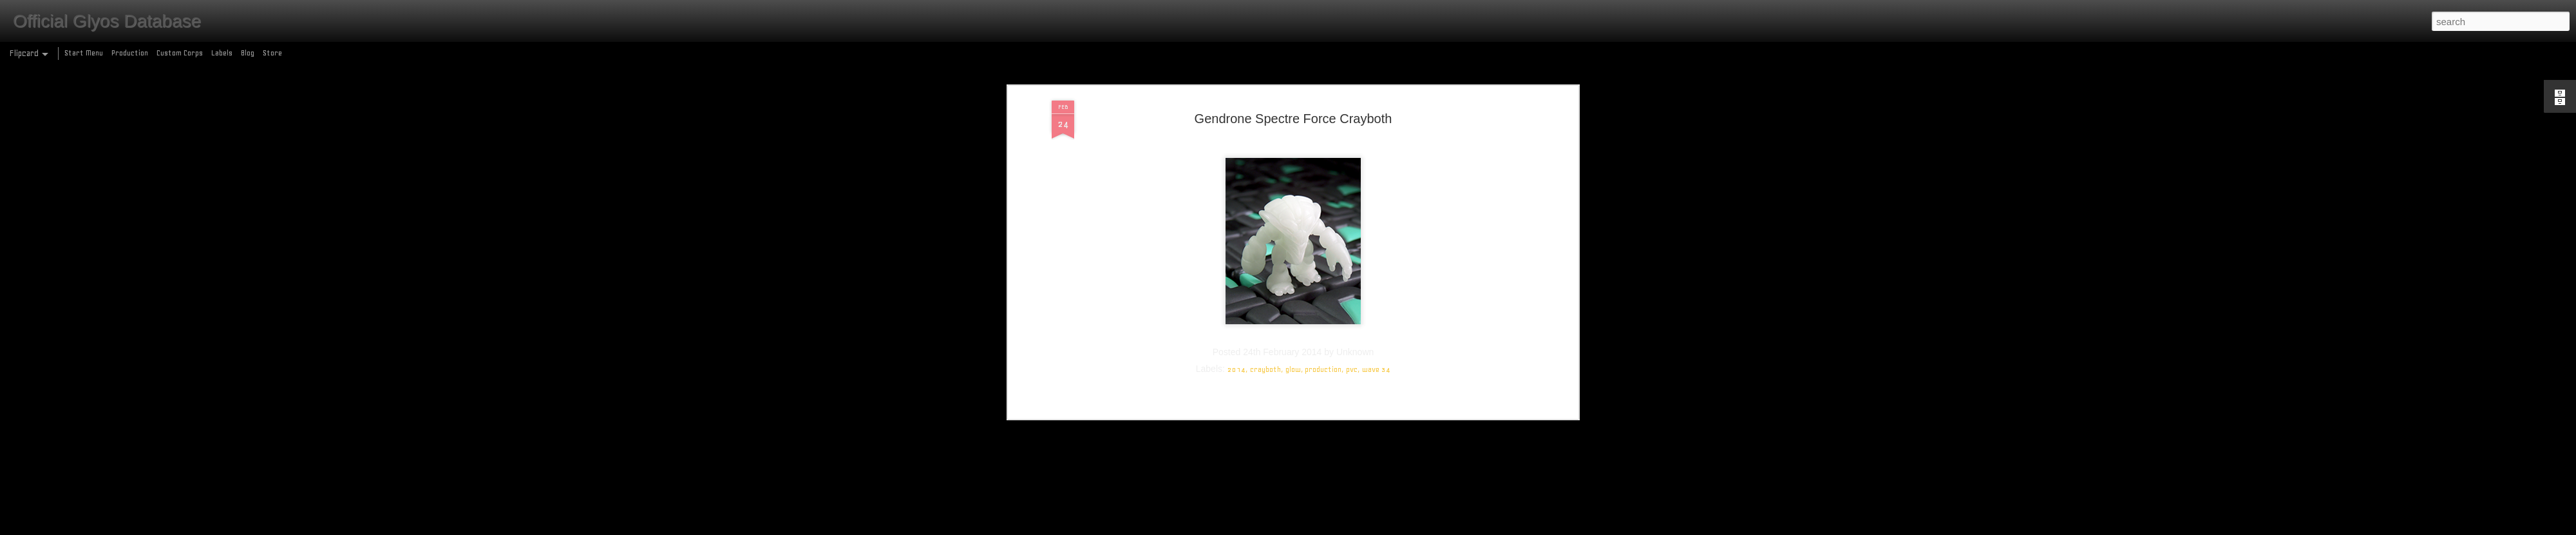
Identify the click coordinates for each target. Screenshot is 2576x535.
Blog (247, 52)
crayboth (1265, 79)
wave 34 (1376, 79)
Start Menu (83, 52)
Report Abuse (1381, 527)
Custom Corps (179, 52)
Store (272, 52)
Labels (221, 52)
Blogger (1344, 527)
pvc (1352, 79)
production (1323, 79)
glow (1293, 79)
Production (129, 52)
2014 (1236, 79)
